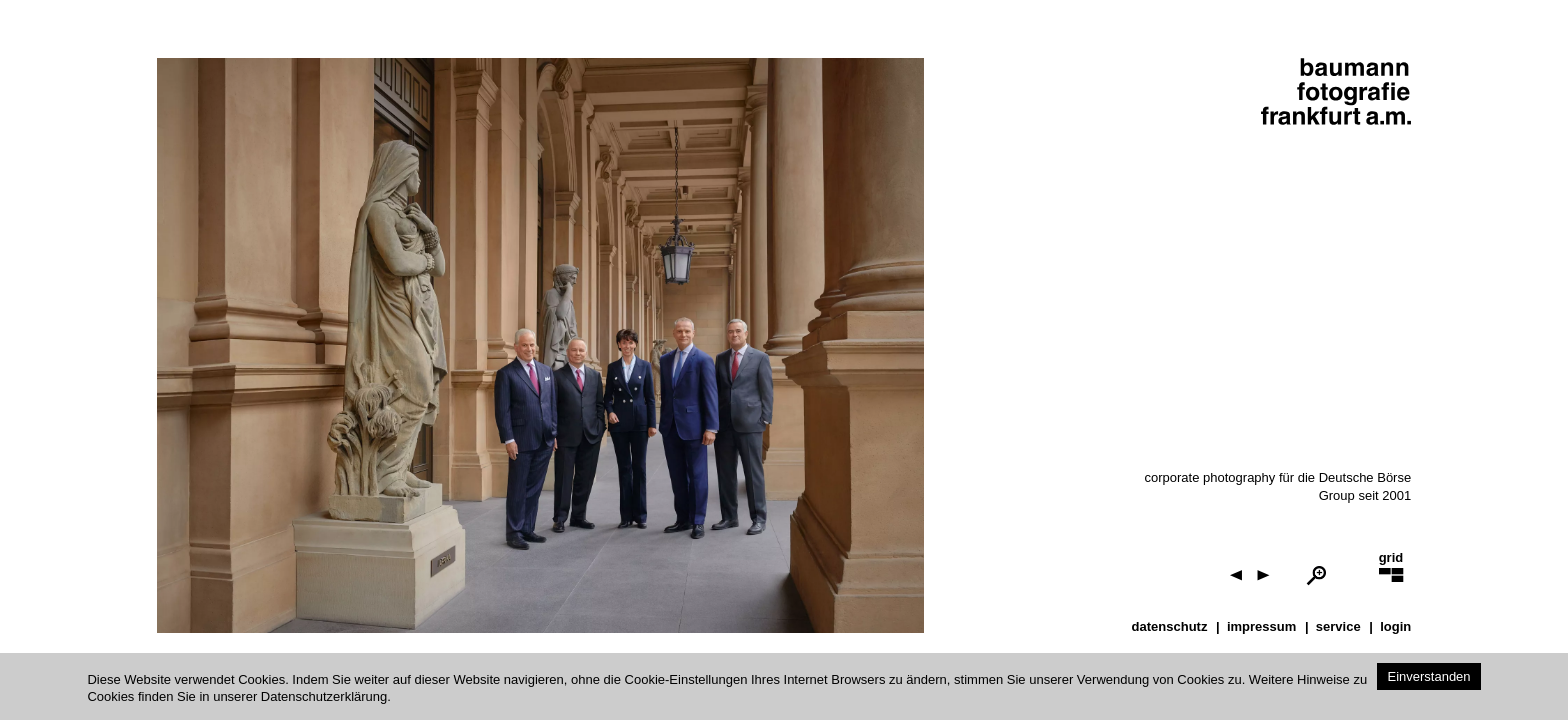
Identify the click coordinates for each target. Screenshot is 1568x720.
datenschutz (1170, 626)
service (1338, 626)
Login (1395, 626)
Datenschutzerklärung (324, 696)
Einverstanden (1428, 676)
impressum (1261, 626)
